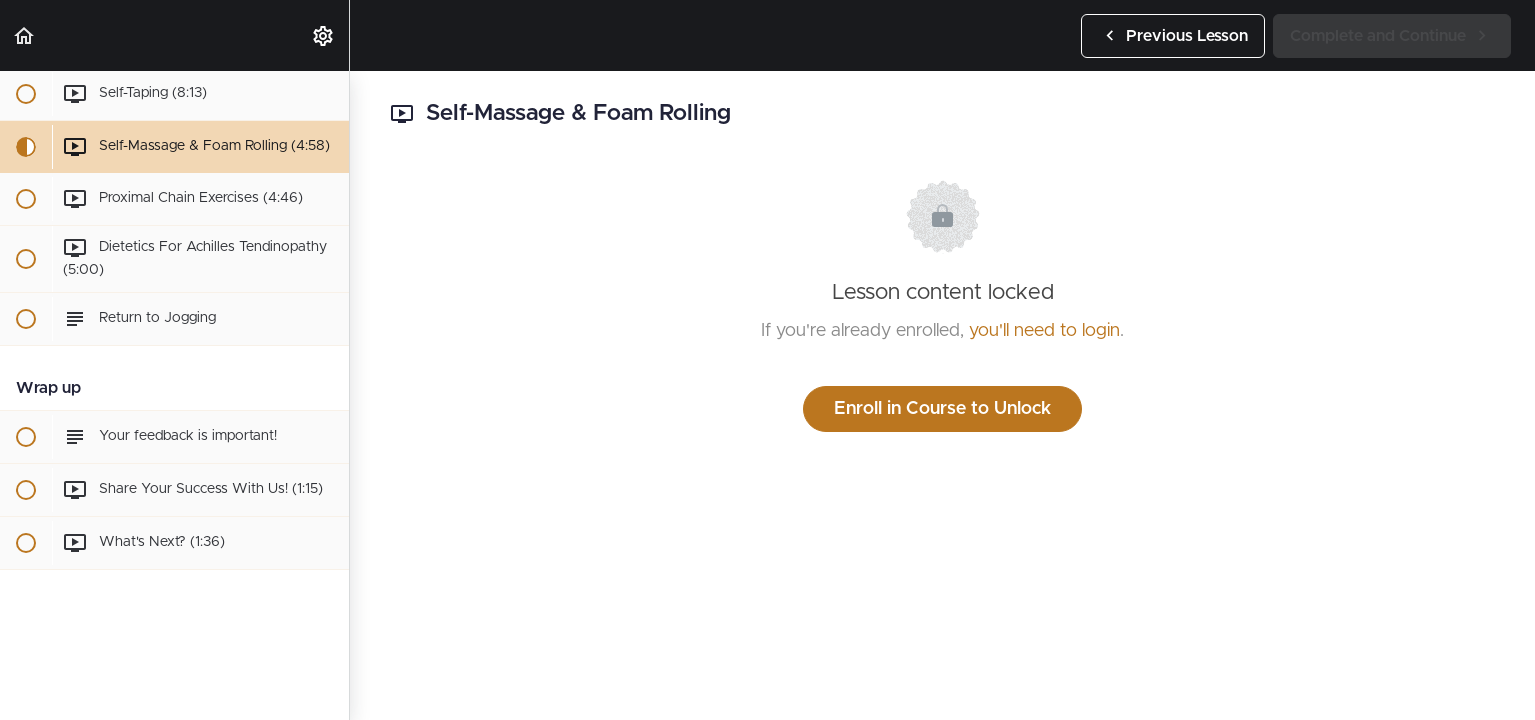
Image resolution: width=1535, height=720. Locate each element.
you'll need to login (1044, 331)
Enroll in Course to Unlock (942, 409)
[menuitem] (324, 35)
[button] (25, 35)
